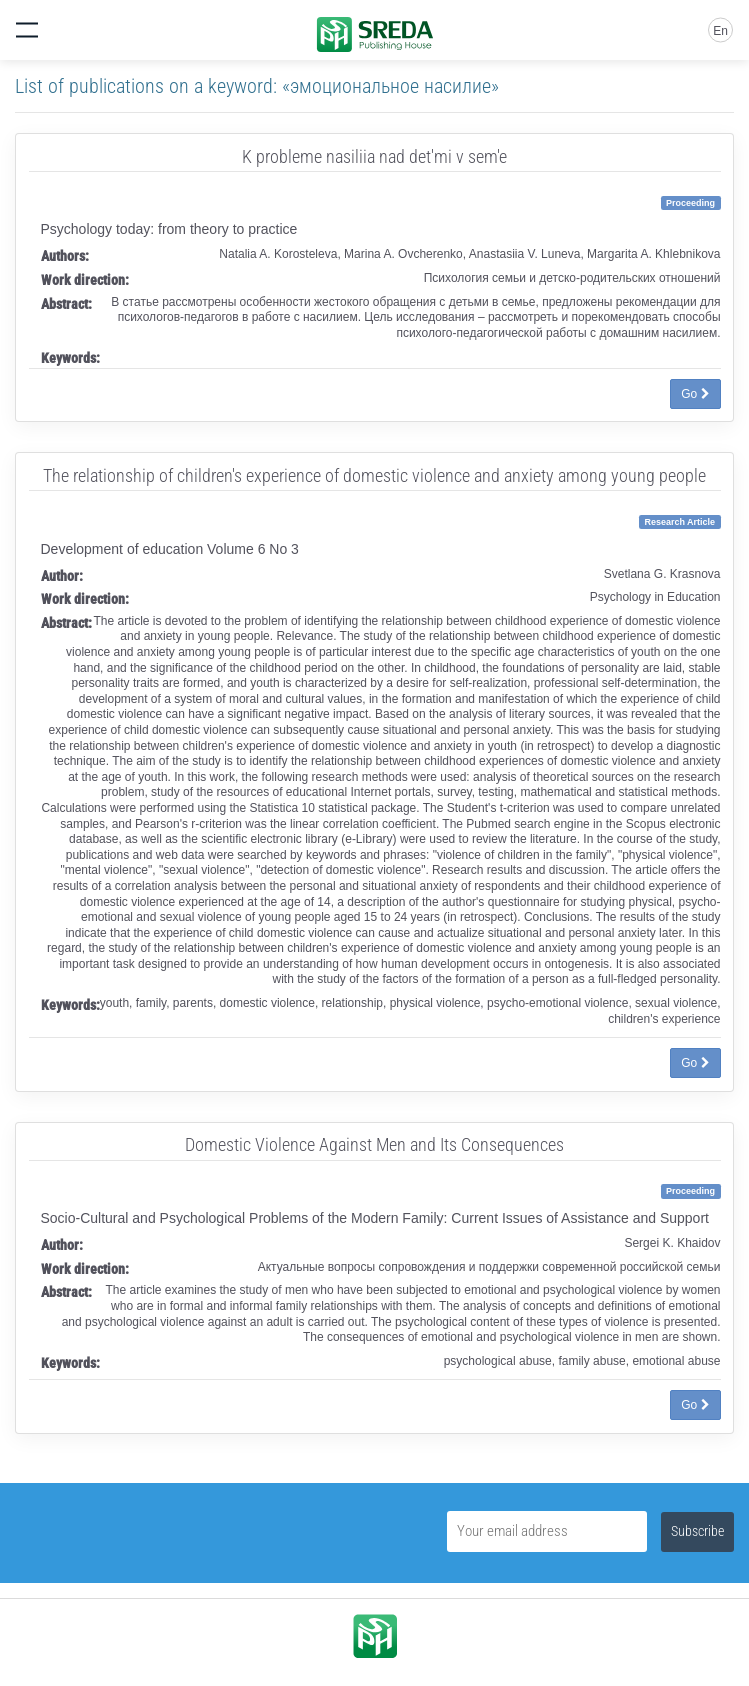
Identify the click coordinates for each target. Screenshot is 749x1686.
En (720, 31)
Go (695, 394)
